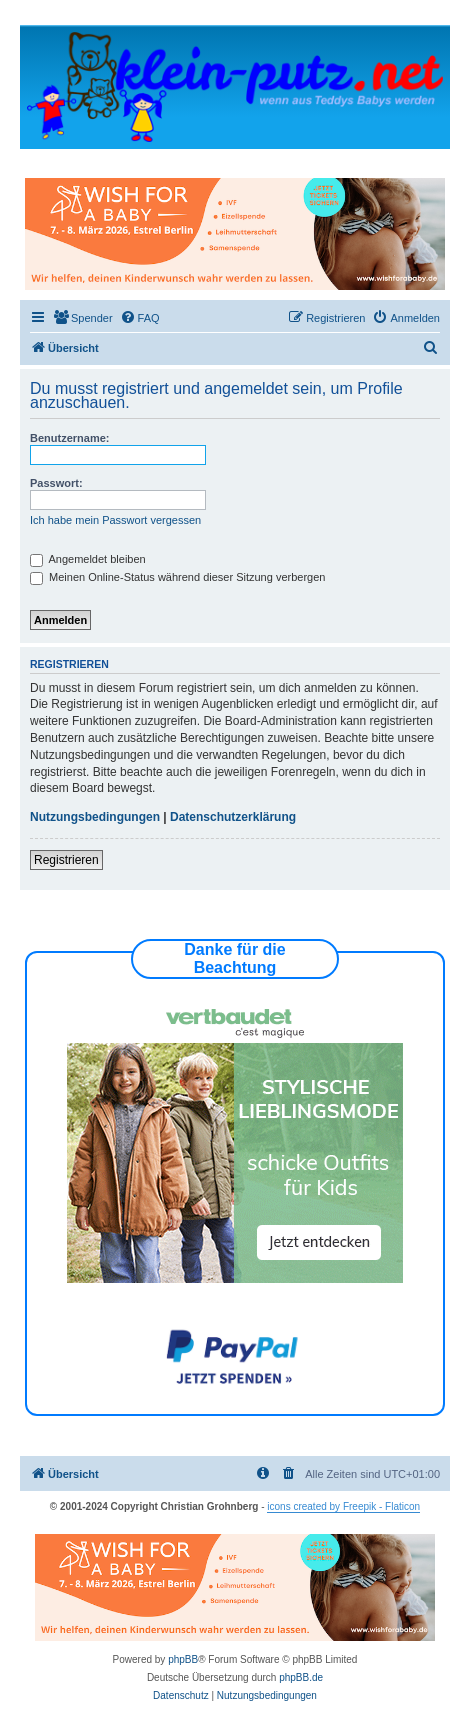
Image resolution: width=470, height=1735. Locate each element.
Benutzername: (69, 438)
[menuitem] (83, 318)
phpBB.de (301, 1677)
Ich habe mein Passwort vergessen (115, 520)
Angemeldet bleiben (88, 559)
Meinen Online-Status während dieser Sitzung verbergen (177, 577)
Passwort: (56, 483)
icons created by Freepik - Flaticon (343, 1506)
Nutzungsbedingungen (95, 817)
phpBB (183, 1659)
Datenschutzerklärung (233, 817)
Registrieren (66, 860)
